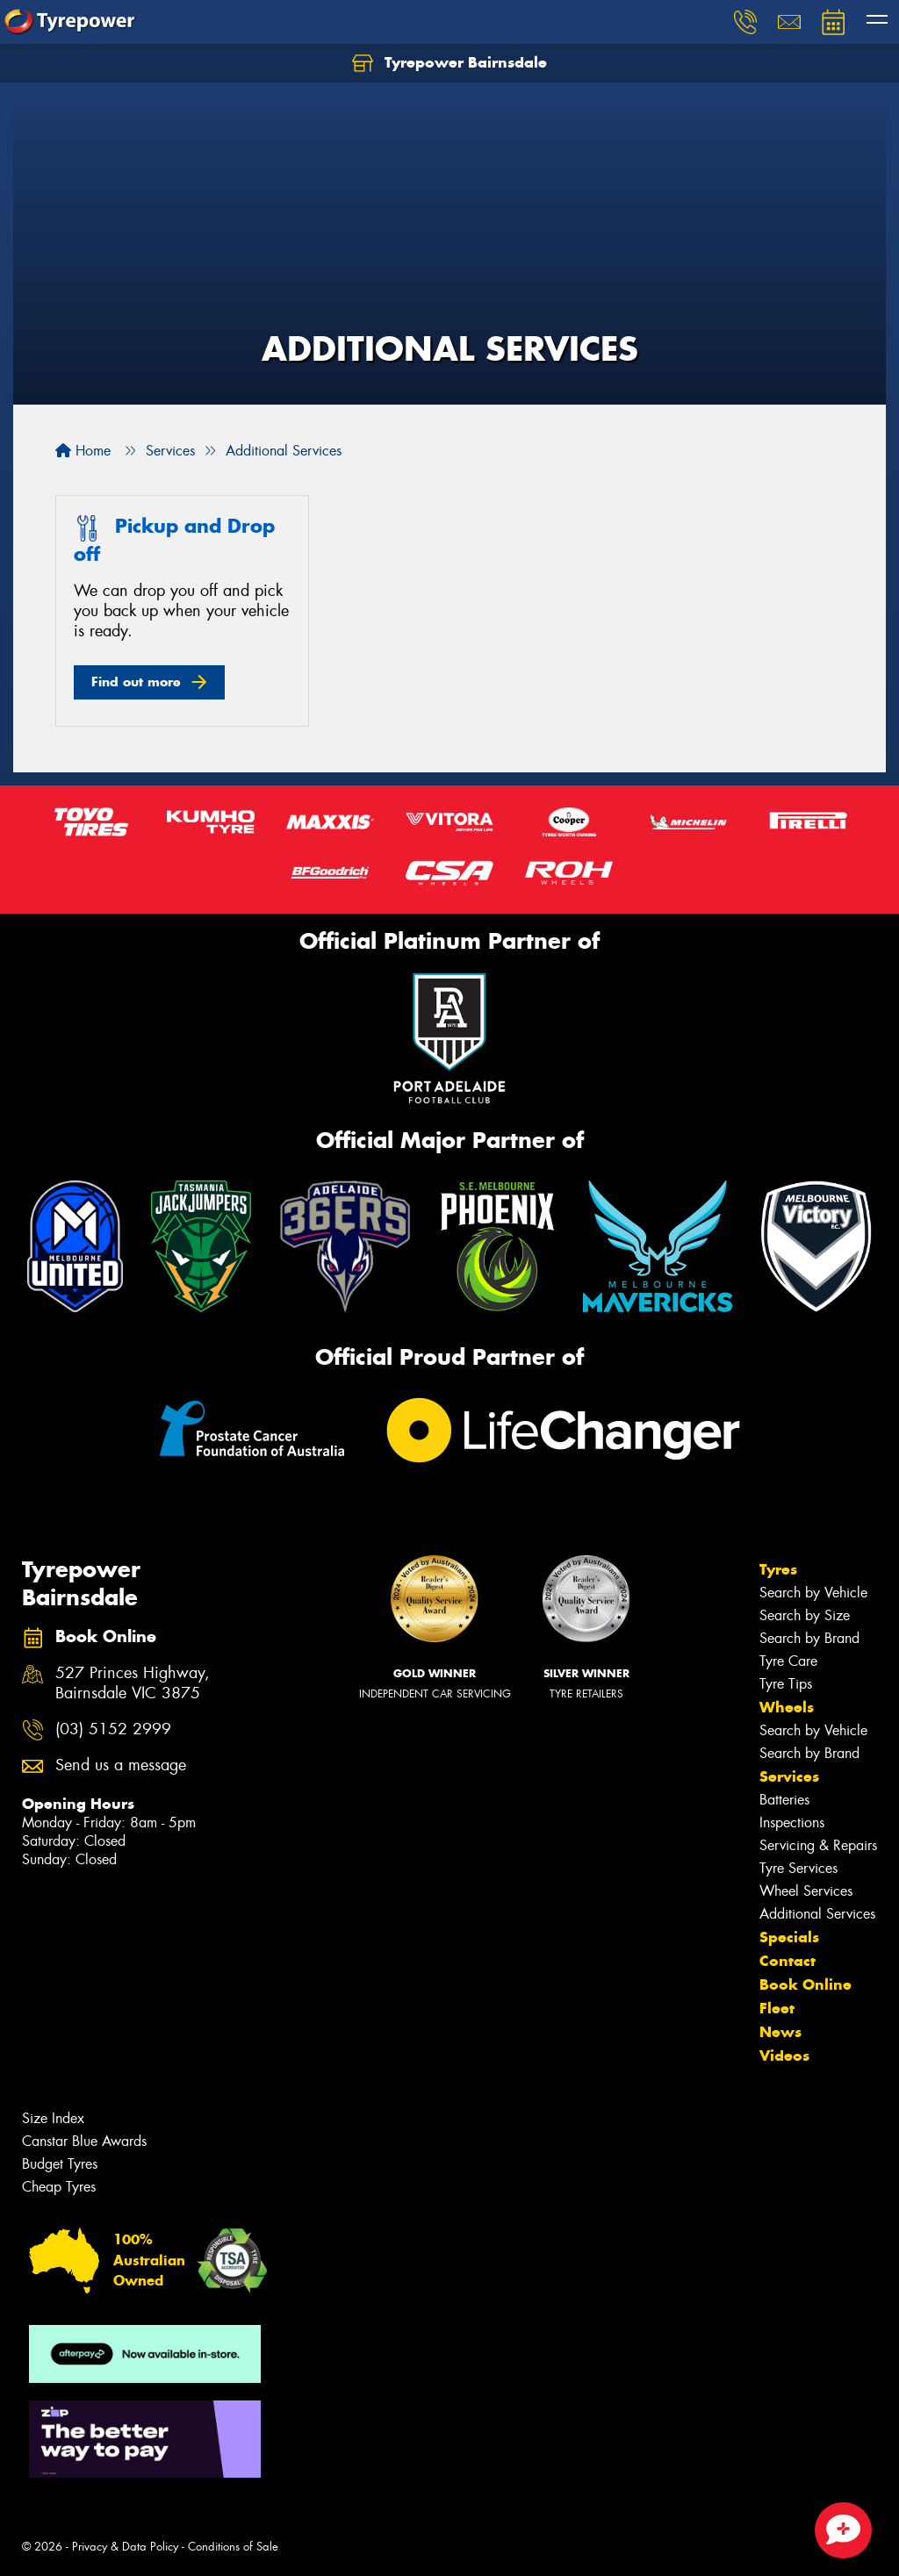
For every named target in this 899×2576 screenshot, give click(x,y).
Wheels (786, 1707)
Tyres (778, 1569)
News (780, 2031)
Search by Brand (809, 1638)
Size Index (53, 2118)
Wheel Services (805, 1891)
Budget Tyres (59, 2164)
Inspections (791, 1822)
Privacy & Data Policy (125, 2546)
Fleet (777, 2008)
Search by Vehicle (813, 1592)
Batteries (784, 1799)
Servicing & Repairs (818, 1845)
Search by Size (804, 1615)
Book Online (805, 1984)
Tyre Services (798, 1868)
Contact (787, 1960)
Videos (784, 2055)
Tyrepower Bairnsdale (449, 63)
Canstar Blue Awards (84, 2141)
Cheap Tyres (59, 2187)
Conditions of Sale (233, 2546)
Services (789, 1776)
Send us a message (120, 1765)
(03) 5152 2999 (113, 1729)
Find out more (136, 681)
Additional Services (817, 1914)
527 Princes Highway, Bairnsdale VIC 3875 (132, 1683)
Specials (789, 1937)
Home (83, 450)
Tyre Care (788, 1661)
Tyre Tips (785, 1684)
